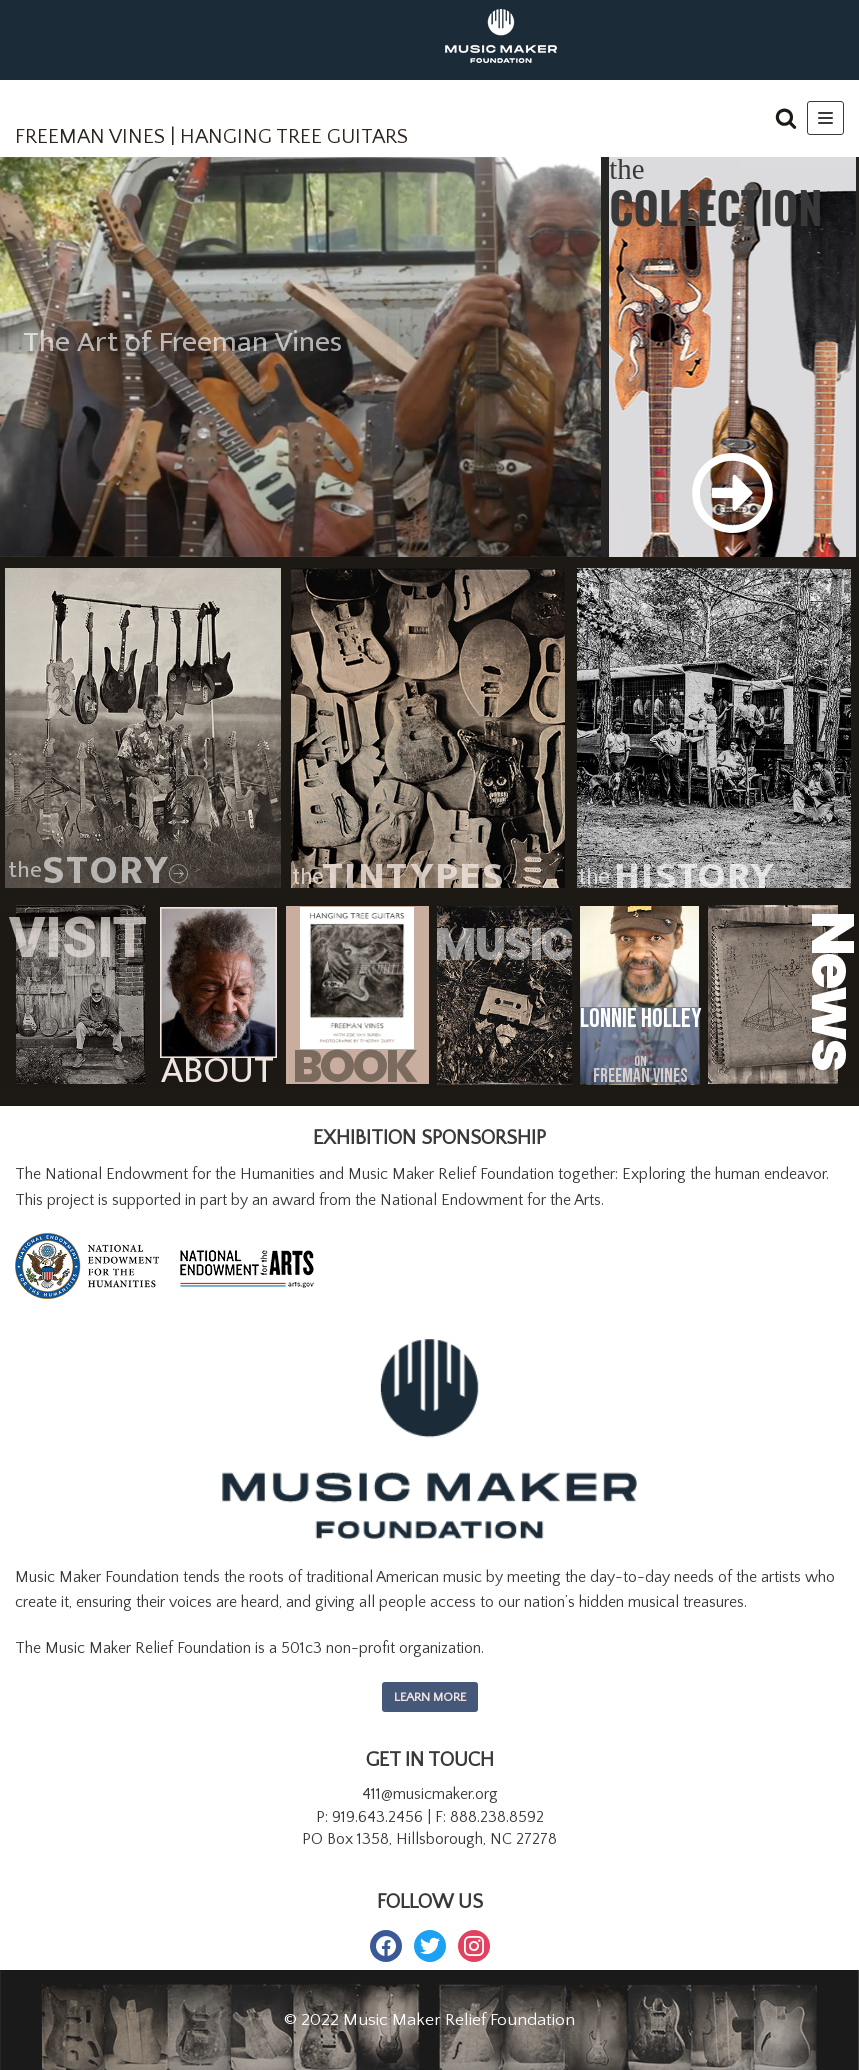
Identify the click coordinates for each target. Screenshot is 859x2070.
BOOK (353, 1067)
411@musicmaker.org (430, 1794)
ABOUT (217, 1071)
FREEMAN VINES (640, 1077)
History (695, 876)
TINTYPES (413, 876)
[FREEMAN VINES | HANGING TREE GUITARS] (211, 123)
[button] (786, 118)
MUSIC (488, 948)
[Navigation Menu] (825, 118)
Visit (78, 938)
